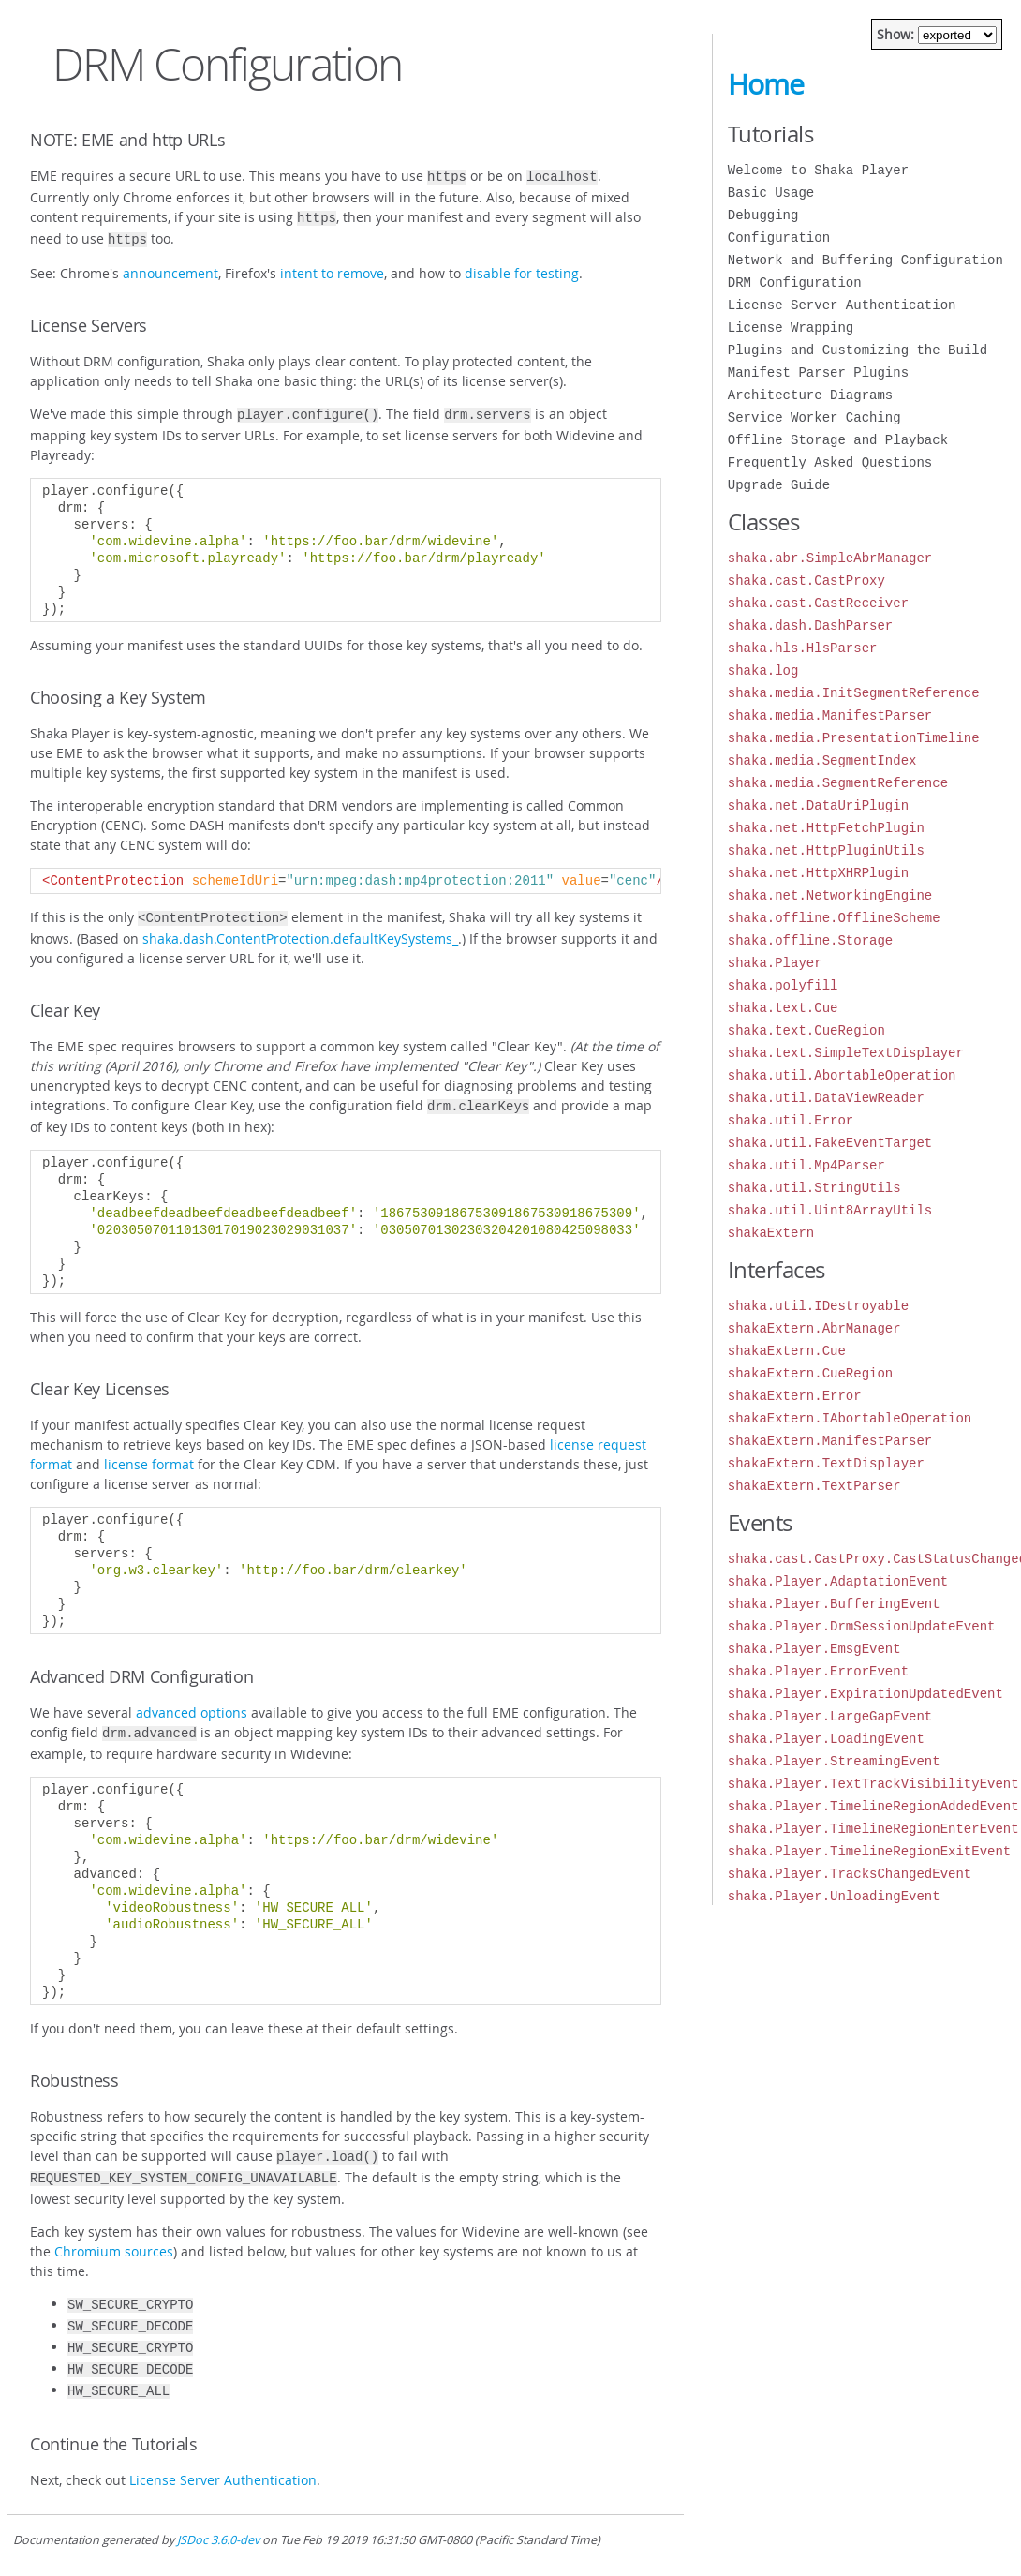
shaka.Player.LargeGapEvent (830, 1716)
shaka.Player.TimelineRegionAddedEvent (873, 1806)
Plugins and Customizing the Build (857, 350)
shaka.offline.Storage (810, 940)
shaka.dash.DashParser (810, 625)
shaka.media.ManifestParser (830, 715)
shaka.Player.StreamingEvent (834, 1761)
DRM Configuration (795, 282)
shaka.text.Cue (783, 1008)
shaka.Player (775, 963)
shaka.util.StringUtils (814, 1188)
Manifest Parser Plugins (818, 372)
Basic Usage (771, 192)
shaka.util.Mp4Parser (806, 1165)
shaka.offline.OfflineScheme (834, 918)
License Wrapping (790, 327)
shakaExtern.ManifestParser (830, 1441)
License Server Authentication (223, 2454)
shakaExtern (771, 1233)
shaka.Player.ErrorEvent (818, 1671)
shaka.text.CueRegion (806, 1030)
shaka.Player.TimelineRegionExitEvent (869, 1851)
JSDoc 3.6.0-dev (218, 2514)
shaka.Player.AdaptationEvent (838, 1581)
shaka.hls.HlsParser (803, 648)
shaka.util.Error (790, 1120)
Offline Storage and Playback (838, 440)
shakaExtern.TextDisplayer (826, 1463)
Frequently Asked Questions (830, 462)
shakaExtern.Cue (787, 1351)
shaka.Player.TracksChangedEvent (849, 1874)
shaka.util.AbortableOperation (842, 1075)
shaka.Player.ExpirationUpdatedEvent (865, 1694)
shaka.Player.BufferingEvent (834, 1604)
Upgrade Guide (779, 485)
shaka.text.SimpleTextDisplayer (846, 1053)
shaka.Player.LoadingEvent (826, 1739)
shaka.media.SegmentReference (838, 783)
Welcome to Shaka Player (818, 170)
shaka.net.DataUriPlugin (818, 805)
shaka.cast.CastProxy (806, 580)
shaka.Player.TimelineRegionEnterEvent (873, 1829)
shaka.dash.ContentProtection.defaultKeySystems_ (300, 929)
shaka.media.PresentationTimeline (854, 738)
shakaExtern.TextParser (814, 1486)
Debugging (763, 215)
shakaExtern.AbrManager (814, 1328)
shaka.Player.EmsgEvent (814, 1649)
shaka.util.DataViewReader (826, 1098)
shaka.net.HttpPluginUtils (826, 850)
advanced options (191, 1701)
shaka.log (763, 670)
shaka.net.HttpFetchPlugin (826, 828)
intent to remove (332, 267)
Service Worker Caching (814, 417)
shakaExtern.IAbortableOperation (849, 1418)
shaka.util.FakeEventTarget (830, 1143)
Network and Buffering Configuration (865, 260)
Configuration (779, 237)
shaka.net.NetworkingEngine (830, 895)
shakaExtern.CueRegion (810, 1373)
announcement (170, 267)
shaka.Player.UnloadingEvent (834, 1896)
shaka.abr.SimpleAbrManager (830, 558)
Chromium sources (113, 2234)
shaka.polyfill (783, 985)
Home (766, 84)
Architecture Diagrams (810, 395)
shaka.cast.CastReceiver (818, 603)
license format (149, 1453)
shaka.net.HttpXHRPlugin (818, 873)
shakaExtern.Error (795, 1396)
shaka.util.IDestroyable (818, 1306)
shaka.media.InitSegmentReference (854, 693)
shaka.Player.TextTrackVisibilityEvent (873, 1784)
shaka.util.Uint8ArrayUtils (830, 1210)
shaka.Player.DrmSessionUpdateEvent (862, 1626)
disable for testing (522, 267)
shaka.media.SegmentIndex (822, 760)
